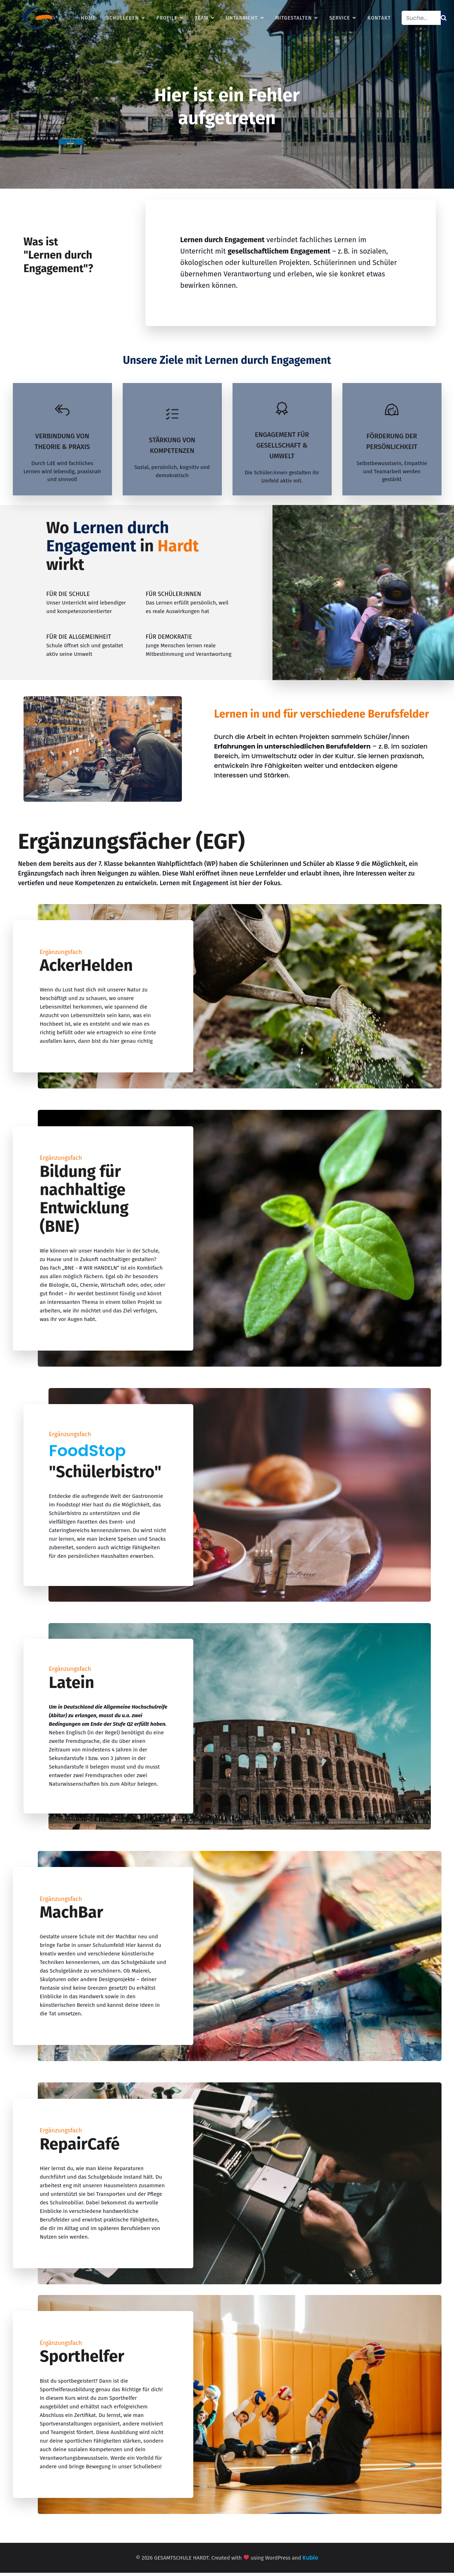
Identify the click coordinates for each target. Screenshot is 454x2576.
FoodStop (87, 1454)
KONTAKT (379, 19)
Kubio (310, 2561)
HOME (88, 19)
